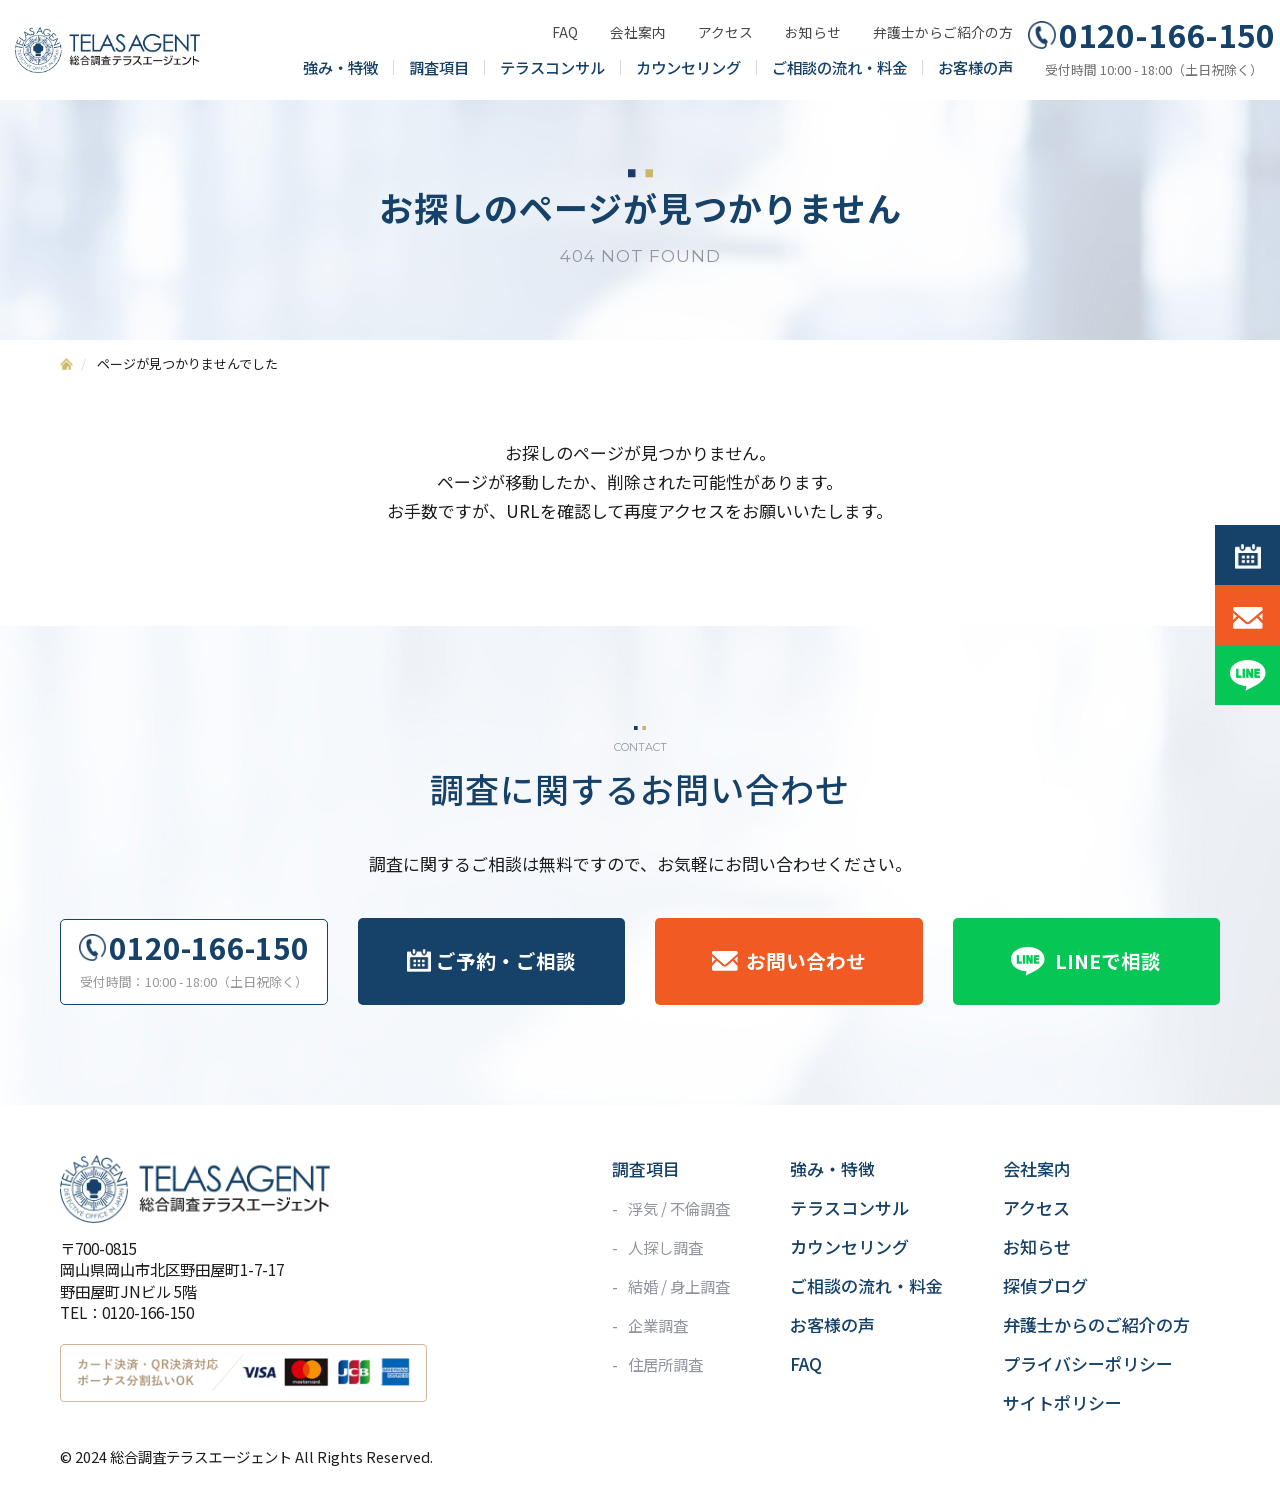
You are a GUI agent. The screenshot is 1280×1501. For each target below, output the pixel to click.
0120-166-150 (1167, 35)
